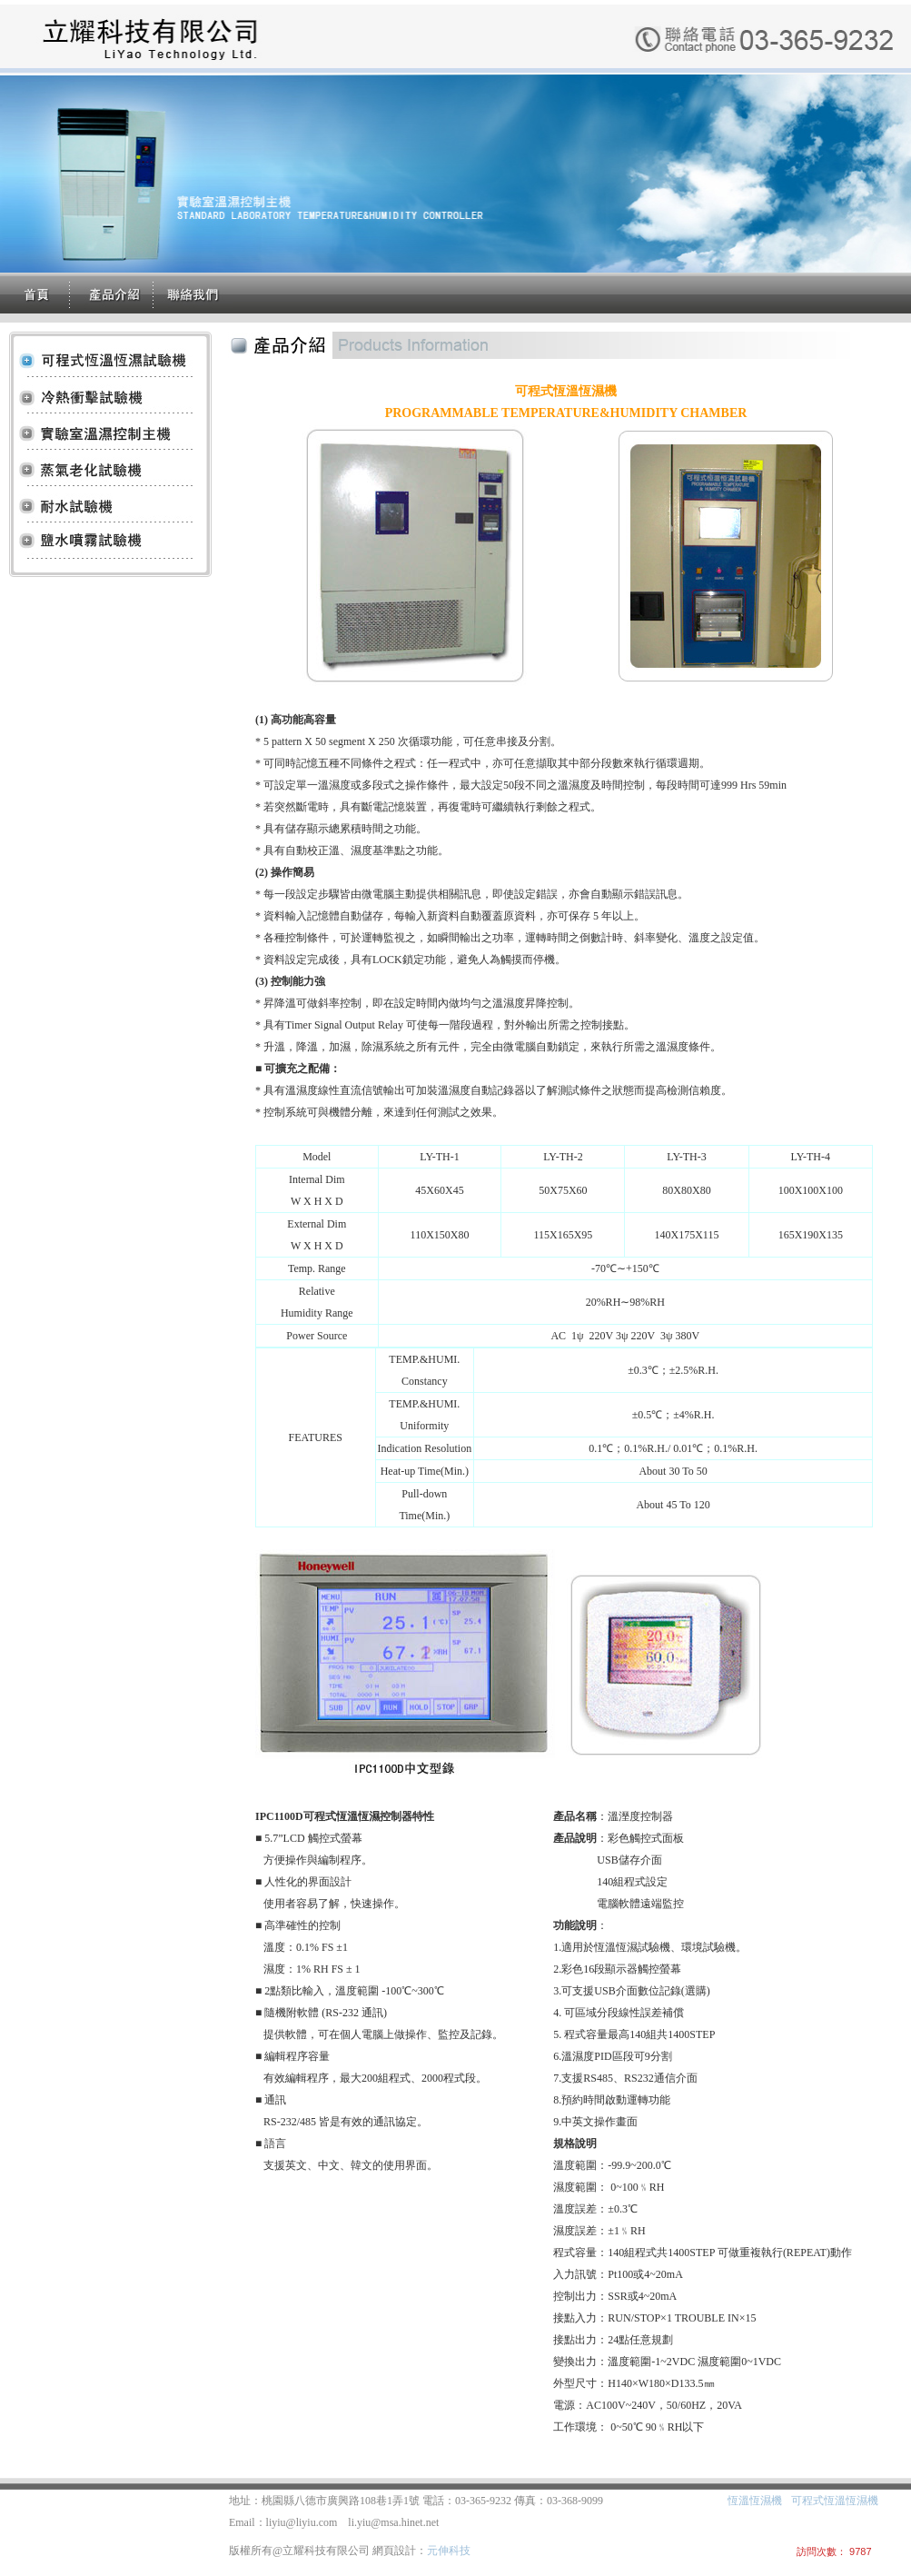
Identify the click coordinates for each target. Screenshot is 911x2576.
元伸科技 (448, 2550)
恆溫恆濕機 (755, 2500)
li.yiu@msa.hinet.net (393, 2522)
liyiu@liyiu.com (302, 2522)
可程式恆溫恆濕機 (834, 2500)
